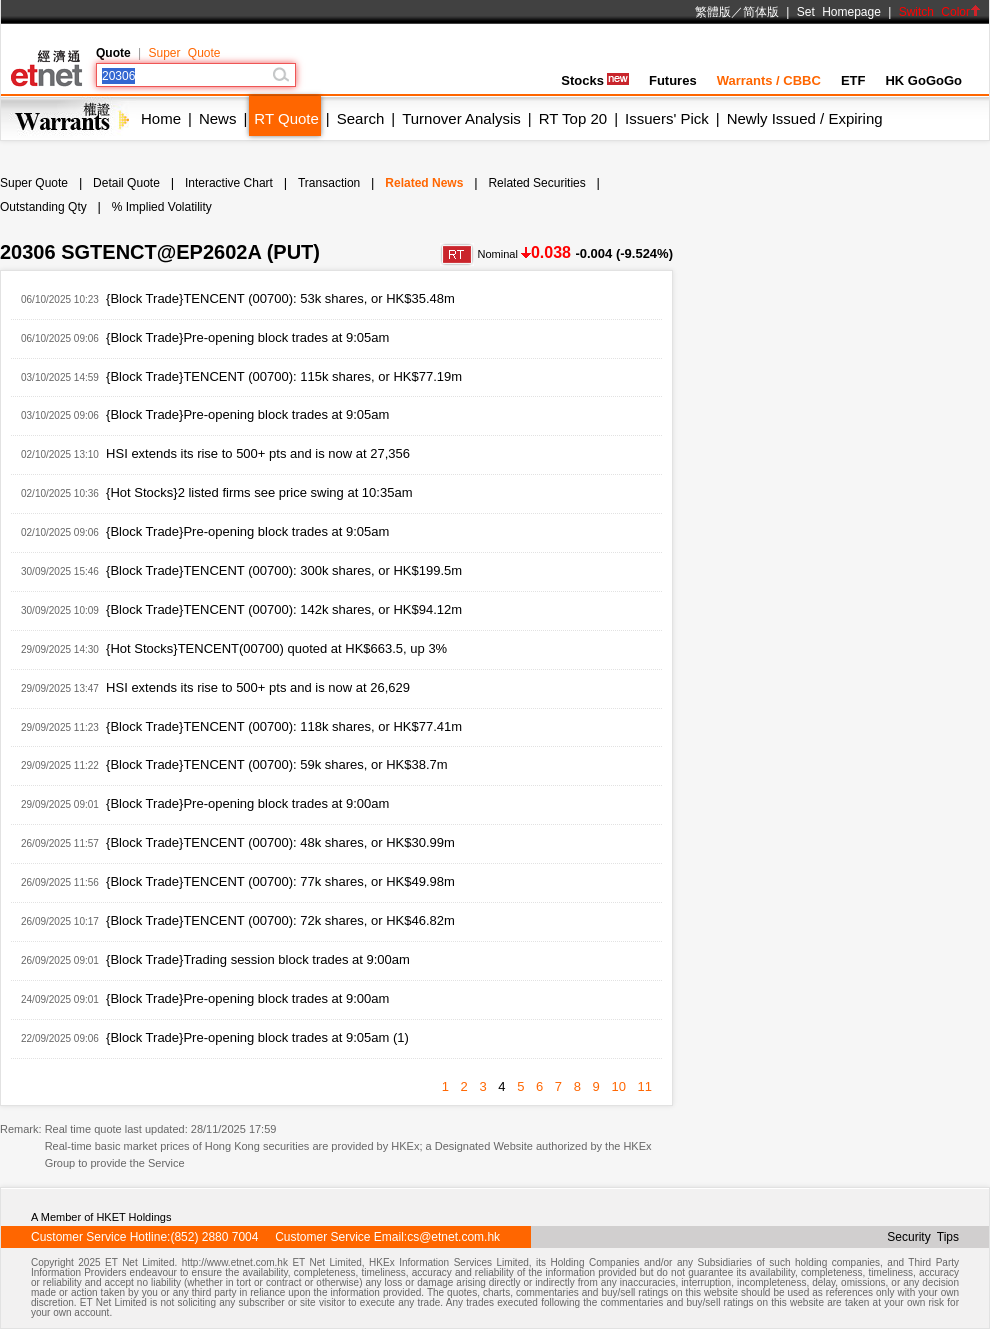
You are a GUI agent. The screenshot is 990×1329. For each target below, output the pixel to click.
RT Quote (286, 118)
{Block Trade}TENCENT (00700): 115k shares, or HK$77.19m (284, 376)
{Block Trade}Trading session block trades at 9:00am (258, 959)
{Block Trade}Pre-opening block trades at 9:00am (247, 803)
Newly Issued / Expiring (805, 118)
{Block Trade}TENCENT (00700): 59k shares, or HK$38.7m (277, 764)
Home (161, 118)
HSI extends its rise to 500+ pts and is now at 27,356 (258, 453)
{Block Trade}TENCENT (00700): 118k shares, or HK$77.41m (284, 726)
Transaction (329, 183)
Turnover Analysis (461, 118)
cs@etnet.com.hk (453, 1237)
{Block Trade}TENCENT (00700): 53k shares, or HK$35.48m (280, 298)
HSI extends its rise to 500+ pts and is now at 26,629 (258, 687)
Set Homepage (839, 12)
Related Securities (536, 183)
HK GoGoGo (923, 80)
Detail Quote (126, 183)
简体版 (761, 12)
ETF (853, 80)
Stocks (595, 80)
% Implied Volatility (162, 207)
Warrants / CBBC (769, 80)
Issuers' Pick (667, 118)
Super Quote (184, 53)
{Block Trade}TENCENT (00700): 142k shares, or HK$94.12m (284, 609)
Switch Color (940, 12)
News (218, 118)
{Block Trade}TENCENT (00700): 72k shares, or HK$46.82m (280, 920)
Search (361, 118)
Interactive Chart (229, 183)
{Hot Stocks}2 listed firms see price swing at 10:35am (259, 492)
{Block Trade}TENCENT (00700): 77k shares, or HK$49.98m (280, 881)
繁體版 (713, 12)
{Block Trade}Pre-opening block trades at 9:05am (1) (257, 1037)
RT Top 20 (573, 118)
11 (645, 1086)
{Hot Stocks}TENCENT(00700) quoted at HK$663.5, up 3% (276, 648)
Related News (424, 183)
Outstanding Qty (43, 207)
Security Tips (923, 1237)
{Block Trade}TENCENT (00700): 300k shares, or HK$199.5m (284, 570)
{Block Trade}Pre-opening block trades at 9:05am (247, 337)
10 (618, 1086)
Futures (673, 80)
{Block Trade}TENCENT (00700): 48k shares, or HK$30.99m (280, 842)
